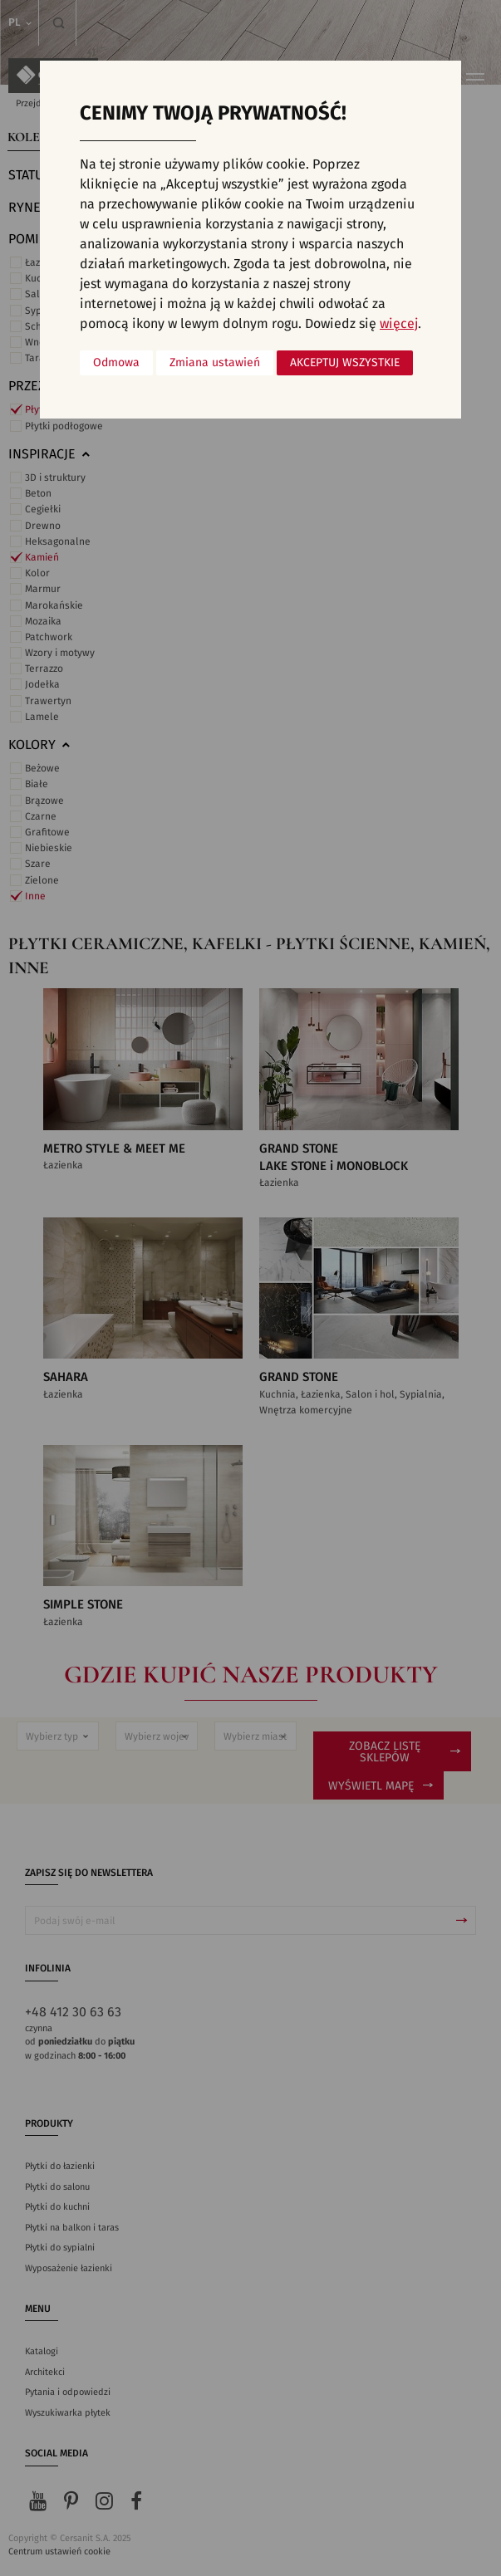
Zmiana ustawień (214, 363)
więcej (399, 324)
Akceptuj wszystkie (345, 363)
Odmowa (116, 363)
